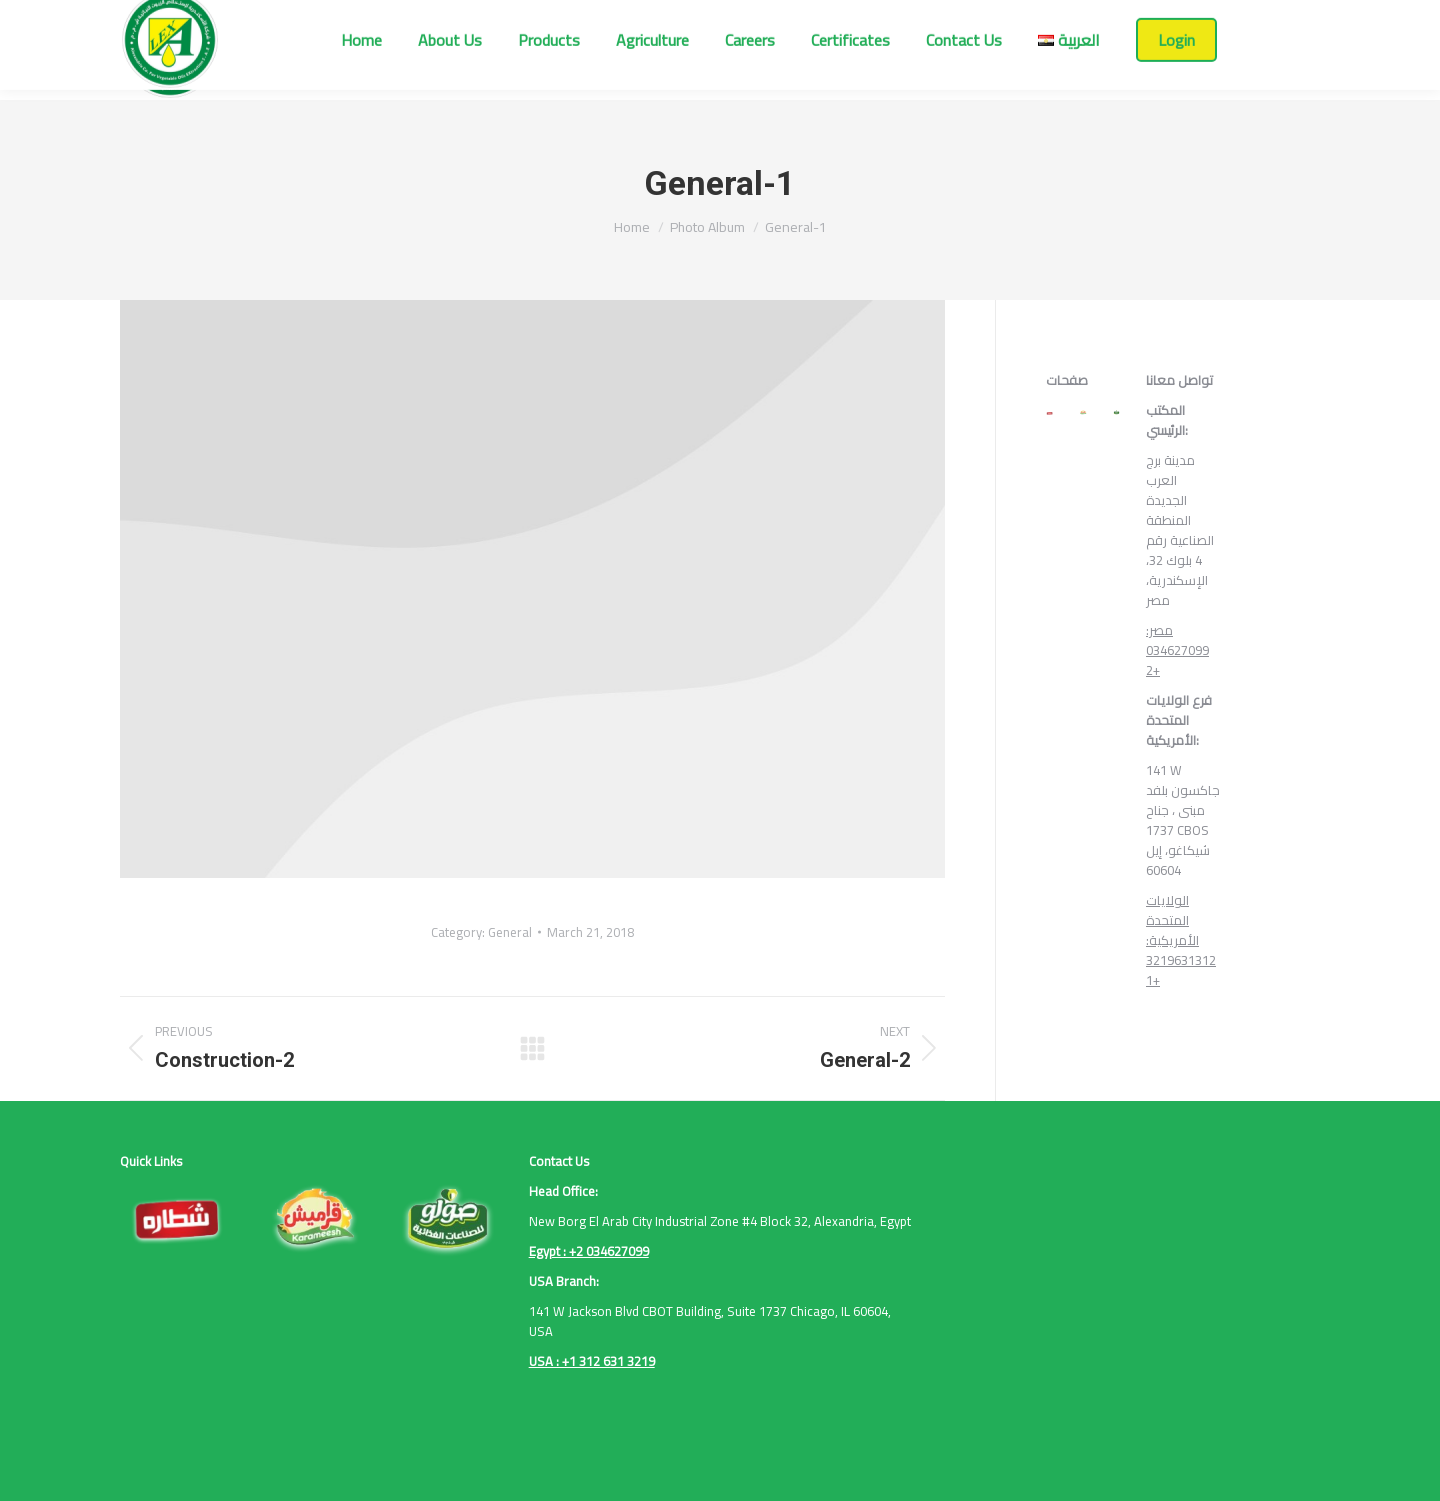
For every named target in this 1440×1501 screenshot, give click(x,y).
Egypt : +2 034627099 (589, 1251)
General (510, 932)
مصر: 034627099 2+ (1177, 650)
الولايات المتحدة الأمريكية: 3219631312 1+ (1181, 940)
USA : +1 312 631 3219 (592, 1361)
